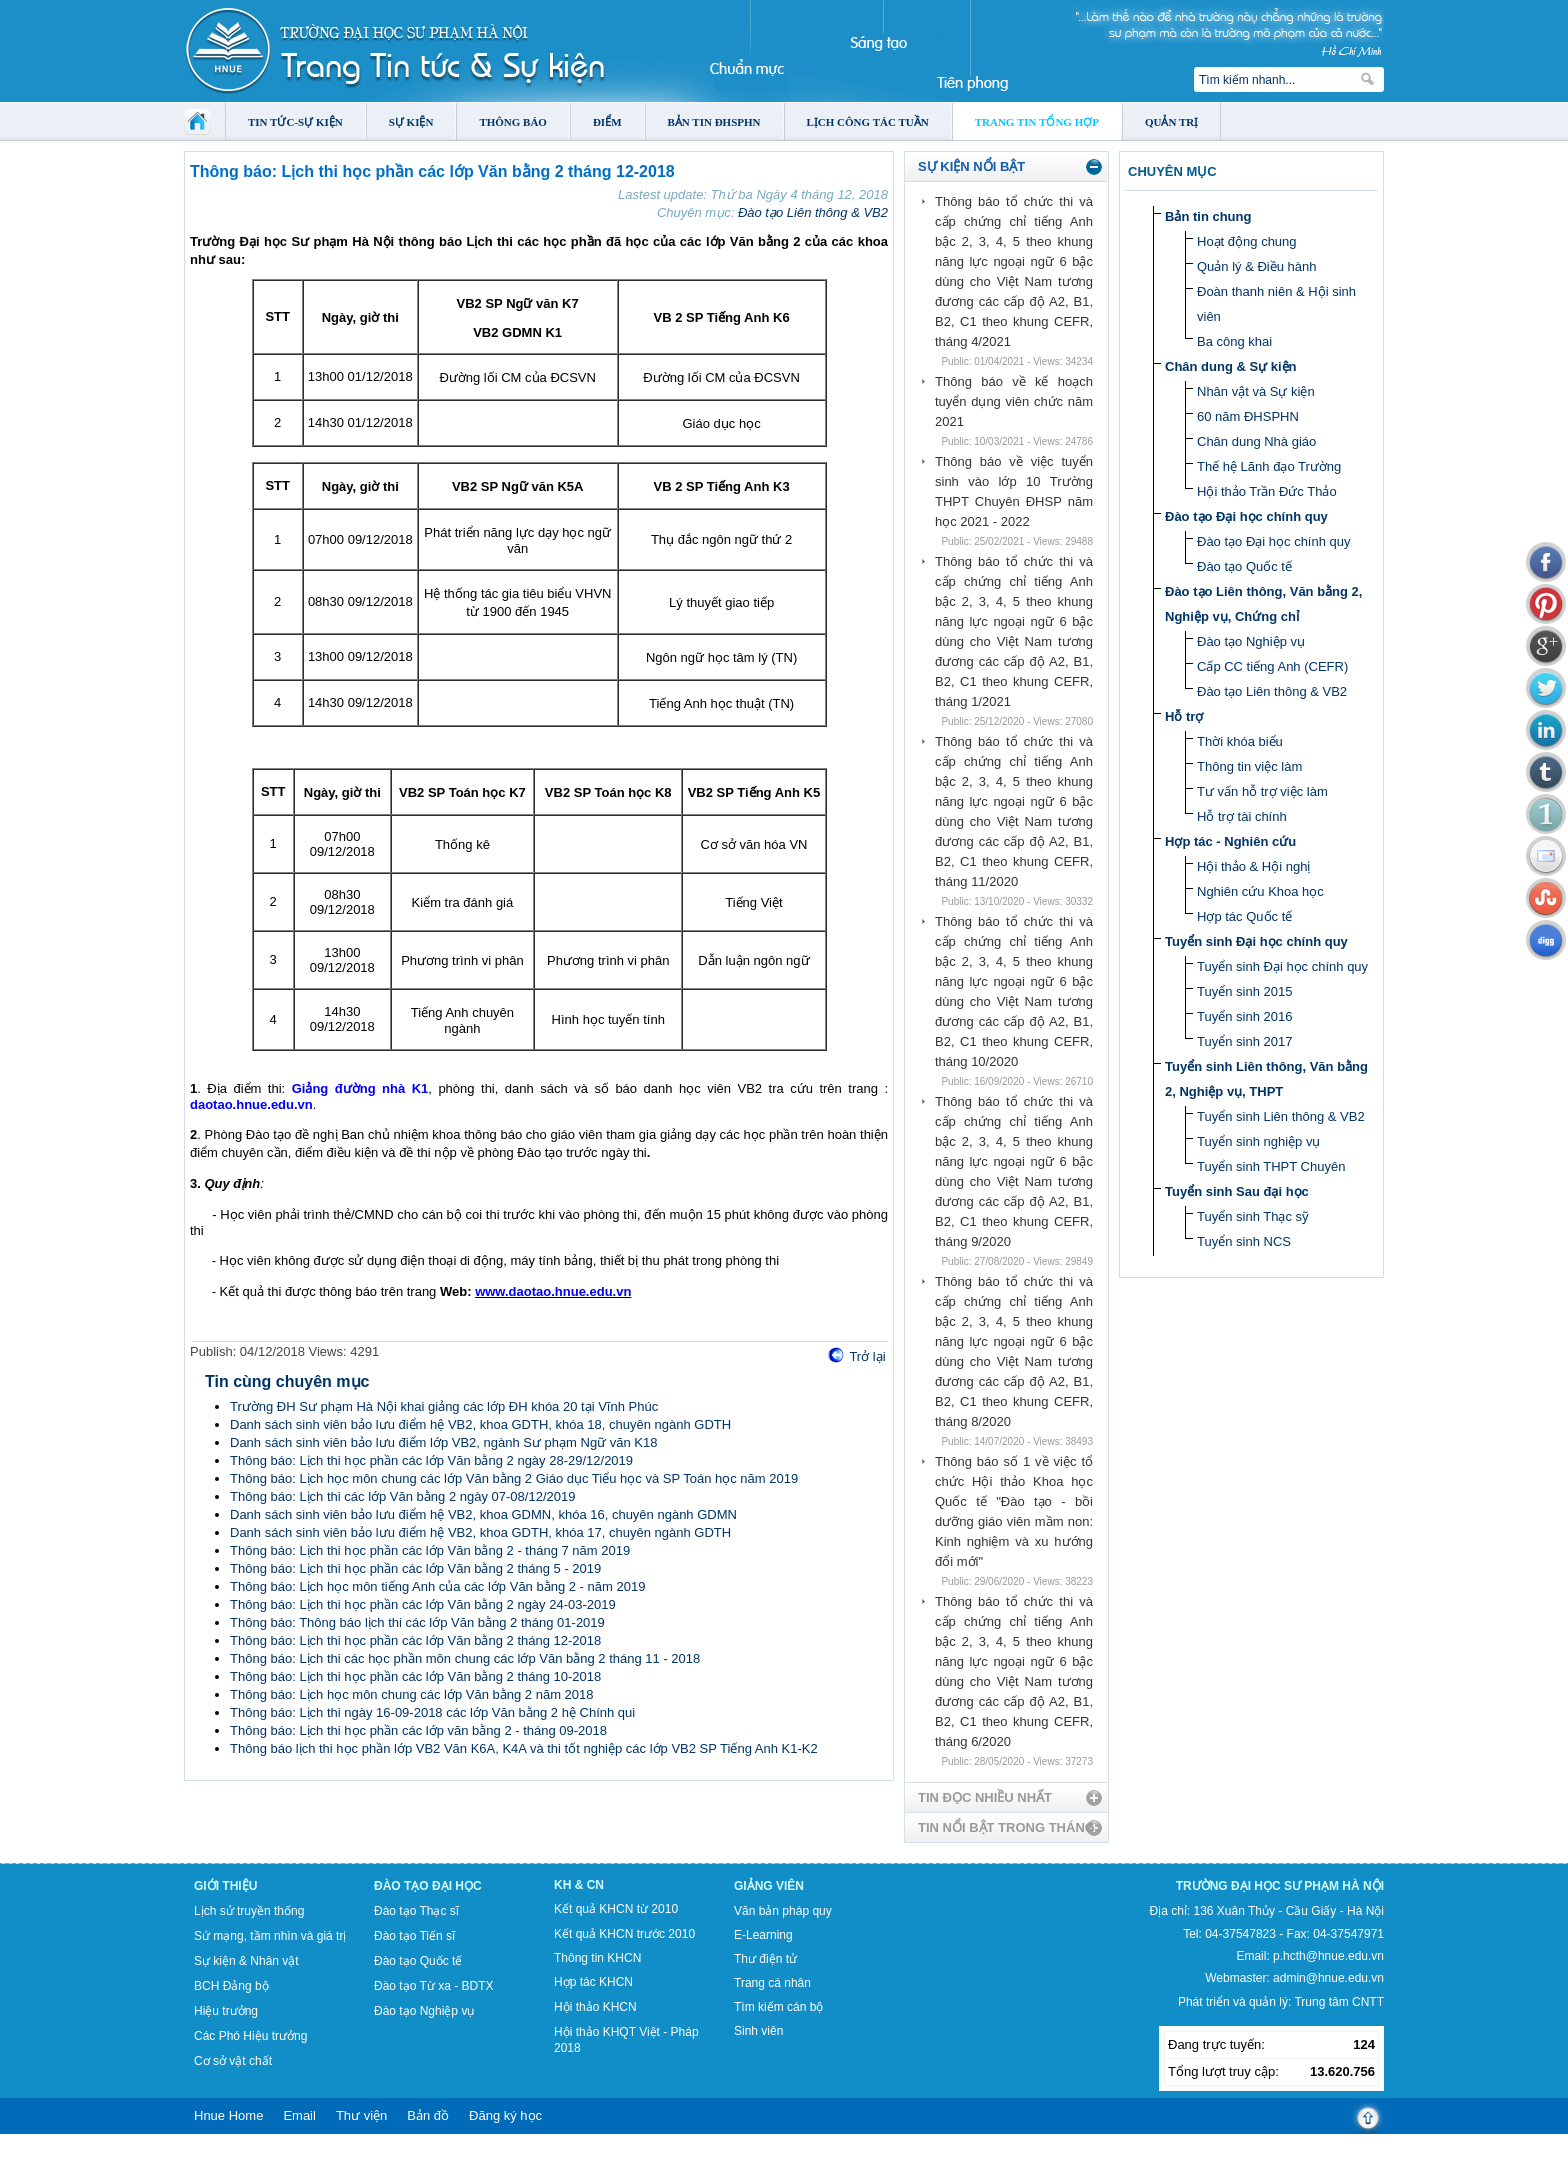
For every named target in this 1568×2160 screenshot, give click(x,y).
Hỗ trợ (1184, 716)
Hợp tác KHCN (593, 1982)
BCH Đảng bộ (231, 1986)
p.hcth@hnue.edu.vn (1328, 1956)
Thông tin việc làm (1249, 766)
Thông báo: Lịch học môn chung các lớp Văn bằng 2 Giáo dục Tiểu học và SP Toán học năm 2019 (514, 1478)
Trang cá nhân (772, 1983)
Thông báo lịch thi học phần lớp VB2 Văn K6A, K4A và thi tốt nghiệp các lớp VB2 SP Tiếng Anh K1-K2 (524, 1748)
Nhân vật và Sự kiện (1256, 391)
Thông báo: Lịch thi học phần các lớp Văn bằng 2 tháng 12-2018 (415, 1640)
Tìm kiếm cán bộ (778, 2007)
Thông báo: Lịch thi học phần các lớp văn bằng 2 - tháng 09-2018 (418, 1730)
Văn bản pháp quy (783, 1911)
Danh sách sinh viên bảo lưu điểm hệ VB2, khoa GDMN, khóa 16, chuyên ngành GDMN (483, 1514)
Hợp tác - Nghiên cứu (1230, 841)
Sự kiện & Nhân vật (246, 1961)
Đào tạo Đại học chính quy (1246, 516)
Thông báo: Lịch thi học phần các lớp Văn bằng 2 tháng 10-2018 (415, 1676)
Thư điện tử (765, 1959)
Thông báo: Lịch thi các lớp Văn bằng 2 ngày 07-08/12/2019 (402, 1496)
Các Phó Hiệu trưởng (250, 2036)
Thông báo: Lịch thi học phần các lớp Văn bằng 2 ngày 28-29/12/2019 (431, 1460)
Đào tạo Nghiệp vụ (1251, 641)
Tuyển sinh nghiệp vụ (1258, 1141)
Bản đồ (428, 2115)
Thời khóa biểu (1240, 741)
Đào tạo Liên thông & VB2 (813, 212)
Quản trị (1171, 122)
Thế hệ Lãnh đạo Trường (1269, 466)
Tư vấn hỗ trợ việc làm (1262, 791)
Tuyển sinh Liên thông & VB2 (1281, 1116)
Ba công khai (1234, 341)
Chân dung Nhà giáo (1256, 441)
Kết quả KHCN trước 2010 (624, 1934)
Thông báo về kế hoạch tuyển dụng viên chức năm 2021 (1014, 401)
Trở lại (867, 1356)
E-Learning (763, 1935)
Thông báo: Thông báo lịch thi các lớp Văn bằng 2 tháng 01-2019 (417, 1622)
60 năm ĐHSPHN (1248, 416)
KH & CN (579, 1885)
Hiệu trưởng (226, 2011)
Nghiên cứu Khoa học (1260, 891)
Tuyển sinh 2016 (1244, 1016)
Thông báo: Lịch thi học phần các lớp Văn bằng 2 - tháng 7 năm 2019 (430, 1550)
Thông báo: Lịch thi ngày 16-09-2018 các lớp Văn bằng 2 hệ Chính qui (432, 1712)
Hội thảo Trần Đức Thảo (1267, 491)
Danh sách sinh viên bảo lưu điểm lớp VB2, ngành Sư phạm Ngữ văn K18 (443, 1442)
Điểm (607, 122)
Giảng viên (769, 1886)
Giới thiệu (225, 1886)
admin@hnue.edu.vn (1328, 1978)
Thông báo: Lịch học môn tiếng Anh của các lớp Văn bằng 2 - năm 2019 (437, 1586)
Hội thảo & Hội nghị (1253, 866)
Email (299, 2115)
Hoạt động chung (1247, 241)
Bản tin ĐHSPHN (714, 122)
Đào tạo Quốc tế (1244, 566)
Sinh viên (758, 2031)
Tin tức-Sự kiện (295, 122)
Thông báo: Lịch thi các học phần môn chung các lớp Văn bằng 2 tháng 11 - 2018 (465, 1658)
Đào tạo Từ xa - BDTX (433, 1986)
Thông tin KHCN (597, 1958)
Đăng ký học (505, 2115)
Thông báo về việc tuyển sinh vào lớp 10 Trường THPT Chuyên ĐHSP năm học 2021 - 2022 (1014, 491)
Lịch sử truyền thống (249, 1911)
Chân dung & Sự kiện (1231, 366)
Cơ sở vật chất (233, 2061)
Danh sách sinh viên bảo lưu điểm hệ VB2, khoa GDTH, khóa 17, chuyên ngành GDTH (480, 1532)
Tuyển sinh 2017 (1244, 1041)
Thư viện (361, 2115)
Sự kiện (411, 122)
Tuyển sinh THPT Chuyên (1271, 1166)
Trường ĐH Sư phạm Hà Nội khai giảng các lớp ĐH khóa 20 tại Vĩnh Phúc (444, 1406)
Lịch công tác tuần (868, 122)
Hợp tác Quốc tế (1244, 916)
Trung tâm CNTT (1339, 2002)
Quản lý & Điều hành (1257, 266)
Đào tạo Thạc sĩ (416, 1911)
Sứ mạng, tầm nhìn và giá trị (270, 1936)
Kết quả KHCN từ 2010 (616, 1909)
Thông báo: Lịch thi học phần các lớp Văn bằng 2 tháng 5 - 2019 (415, 1568)
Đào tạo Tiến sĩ (414, 1936)
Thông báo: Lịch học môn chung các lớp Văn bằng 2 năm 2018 (412, 1694)
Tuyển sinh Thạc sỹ (1253, 1216)
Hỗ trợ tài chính (1242, 816)
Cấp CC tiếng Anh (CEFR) (1272, 666)
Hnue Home (228, 2115)
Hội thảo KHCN (595, 2007)
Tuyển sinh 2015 (1244, 991)
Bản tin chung (1208, 216)
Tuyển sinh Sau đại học (1237, 1191)
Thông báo (513, 122)
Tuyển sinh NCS (1244, 1241)
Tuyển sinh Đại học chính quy (1256, 941)
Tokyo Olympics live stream (72, 2153)
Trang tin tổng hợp (1037, 122)
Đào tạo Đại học (428, 1886)
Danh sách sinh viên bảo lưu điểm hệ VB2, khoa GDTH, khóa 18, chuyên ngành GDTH (480, 1424)
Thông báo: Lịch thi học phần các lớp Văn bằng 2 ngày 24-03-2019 (423, 1604)
